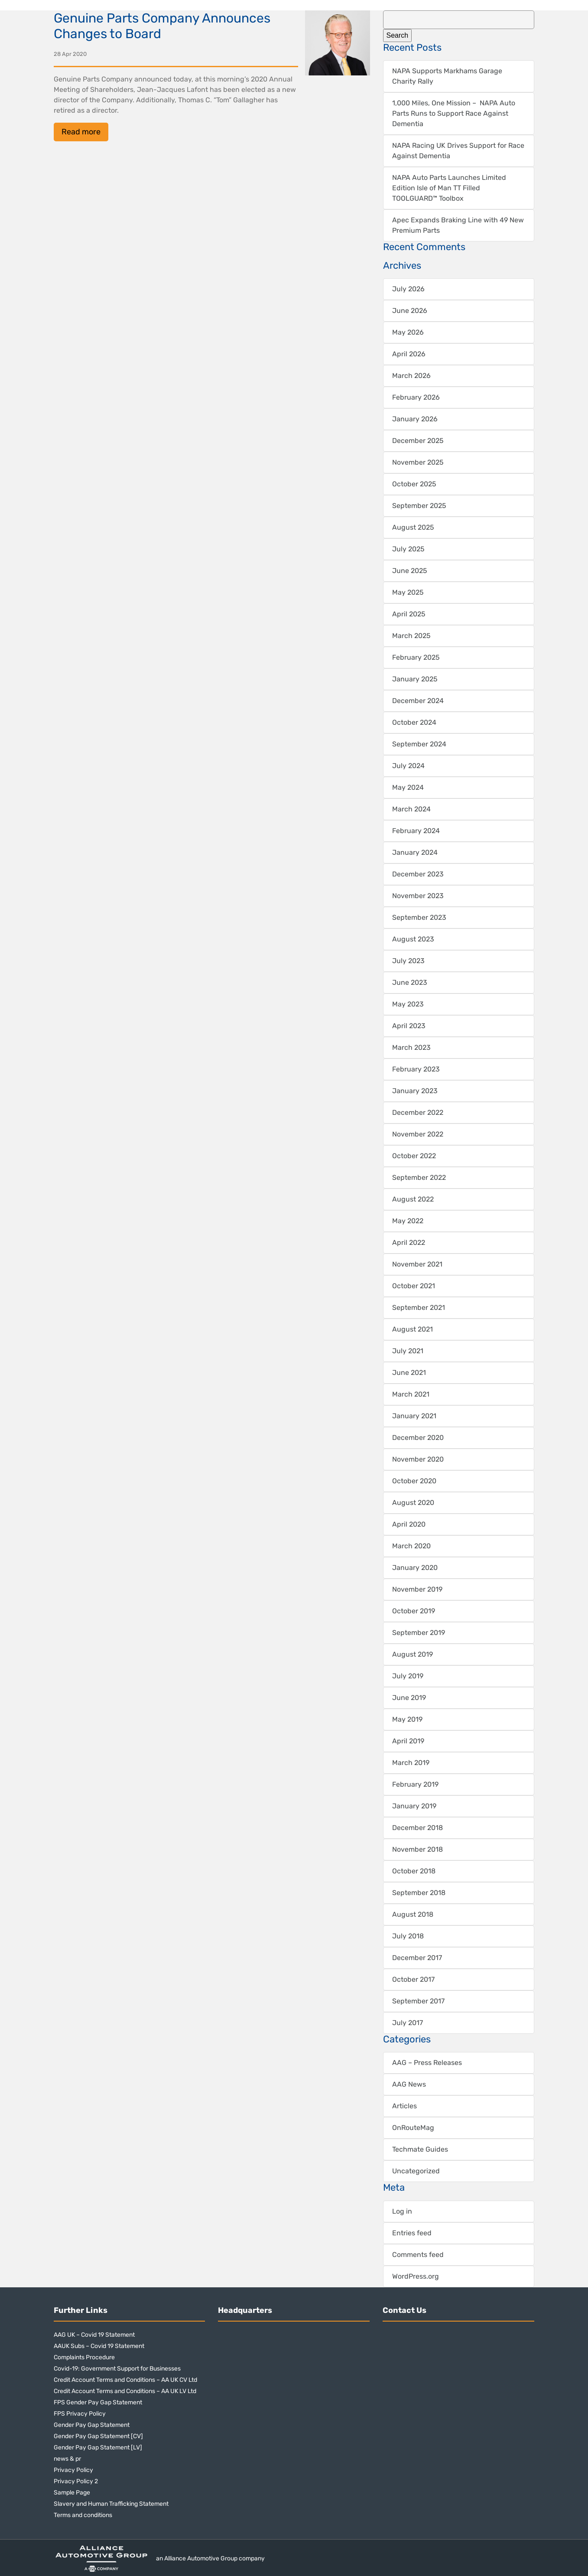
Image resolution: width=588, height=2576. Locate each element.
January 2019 (414, 1806)
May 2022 (407, 1221)
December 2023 (418, 874)
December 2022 (417, 1112)
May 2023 (408, 1004)
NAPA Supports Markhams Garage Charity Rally (447, 76)
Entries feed (412, 2233)
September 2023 (419, 917)
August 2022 (413, 1199)
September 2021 (418, 1307)
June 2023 (409, 982)
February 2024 (416, 831)
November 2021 (417, 1264)
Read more (81, 132)
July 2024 (408, 766)
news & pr (67, 2458)
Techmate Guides (420, 2149)
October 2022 (414, 1156)
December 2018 (417, 1828)
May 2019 (407, 1719)
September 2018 (418, 1893)
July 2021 (407, 1351)
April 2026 (409, 354)
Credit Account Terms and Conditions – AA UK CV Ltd (125, 2380)
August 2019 (412, 1654)
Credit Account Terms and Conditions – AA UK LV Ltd (125, 2391)
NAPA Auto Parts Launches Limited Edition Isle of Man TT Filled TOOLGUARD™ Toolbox (449, 187)
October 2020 (414, 1481)
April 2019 (408, 1741)
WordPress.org (415, 2276)
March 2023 (411, 1047)
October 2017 (413, 1979)
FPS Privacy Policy (80, 2413)
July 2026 (408, 289)
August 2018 (412, 1914)
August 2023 (413, 939)
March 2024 (411, 809)
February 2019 (415, 1784)
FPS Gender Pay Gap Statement (98, 2402)
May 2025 (408, 592)
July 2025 (408, 549)
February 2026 (416, 397)
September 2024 (419, 744)
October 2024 (414, 722)
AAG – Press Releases (427, 2062)
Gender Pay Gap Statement (92, 2425)
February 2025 (416, 657)
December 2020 (418, 1437)
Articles (404, 2106)
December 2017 (417, 1958)
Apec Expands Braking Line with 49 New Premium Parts (458, 225)
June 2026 (409, 310)
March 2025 (411, 636)
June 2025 (409, 571)
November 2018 (417, 1849)
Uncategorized (416, 2171)
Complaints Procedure (84, 2357)
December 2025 (418, 440)
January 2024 (415, 852)
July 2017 (407, 2023)
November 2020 (418, 1459)
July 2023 (408, 961)
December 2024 (418, 701)
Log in (402, 2211)
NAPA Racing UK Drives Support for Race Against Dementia (458, 150)
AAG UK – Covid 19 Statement (94, 2334)
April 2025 (409, 614)
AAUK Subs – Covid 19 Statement (99, 2346)
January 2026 (415, 419)
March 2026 (411, 375)
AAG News (409, 2084)
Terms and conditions (83, 2515)
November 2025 (418, 462)
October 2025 (414, 484)
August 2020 (413, 1502)
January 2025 (415, 679)
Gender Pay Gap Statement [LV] (98, 2447)
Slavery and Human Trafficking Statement (111, 2504)
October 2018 (413, 1871)
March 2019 (410, 1763)
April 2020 (409, 1524)
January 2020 (415, 1567)
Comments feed (418, 2254)
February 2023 (416, 1069)
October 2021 (413, 1286)
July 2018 (408, 1936)
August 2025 (413, 527)
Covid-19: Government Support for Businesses (117, 2368)
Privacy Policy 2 (76, 2481)
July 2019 (407, 1676)
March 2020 (411, 1546)
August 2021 (412, 1329)
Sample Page (72, 2492)
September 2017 (418, 2001)
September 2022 (419, 1177)
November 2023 (418, 896)
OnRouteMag (413, 2127)
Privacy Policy (73, 2470)
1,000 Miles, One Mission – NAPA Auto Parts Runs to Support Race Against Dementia (453, 113)
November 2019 (417, 1589)
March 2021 (410, 1394)
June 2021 (409, 1372)
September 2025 (419, 506)
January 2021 (414, 1416)
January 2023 (415, 1091)
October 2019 (413, 1611)
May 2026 (408, 332)
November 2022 (417, 1134)
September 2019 (418, 1632)
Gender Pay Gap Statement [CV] (98, 2436)
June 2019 (409, 1697)
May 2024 (408, 787)
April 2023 (409, 1026)
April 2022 (408, 1242)
